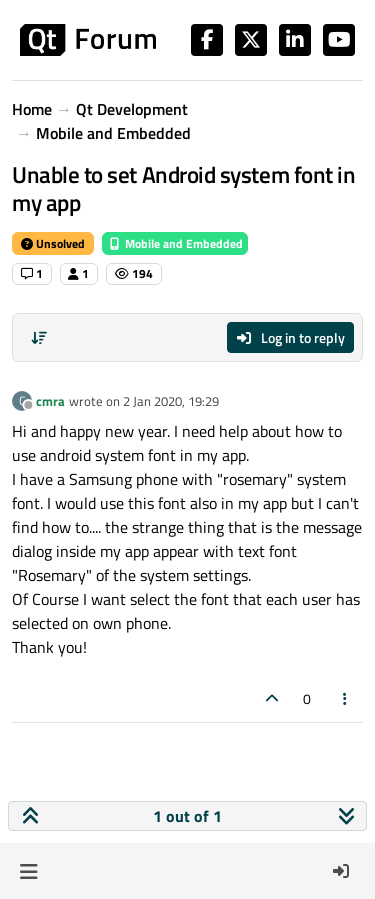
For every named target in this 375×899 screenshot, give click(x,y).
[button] (28, 871)
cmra (50, 401)
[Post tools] (346, 698)
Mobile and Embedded (175, 243)
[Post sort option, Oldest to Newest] (39, 338)
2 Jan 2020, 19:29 (171, 401)
